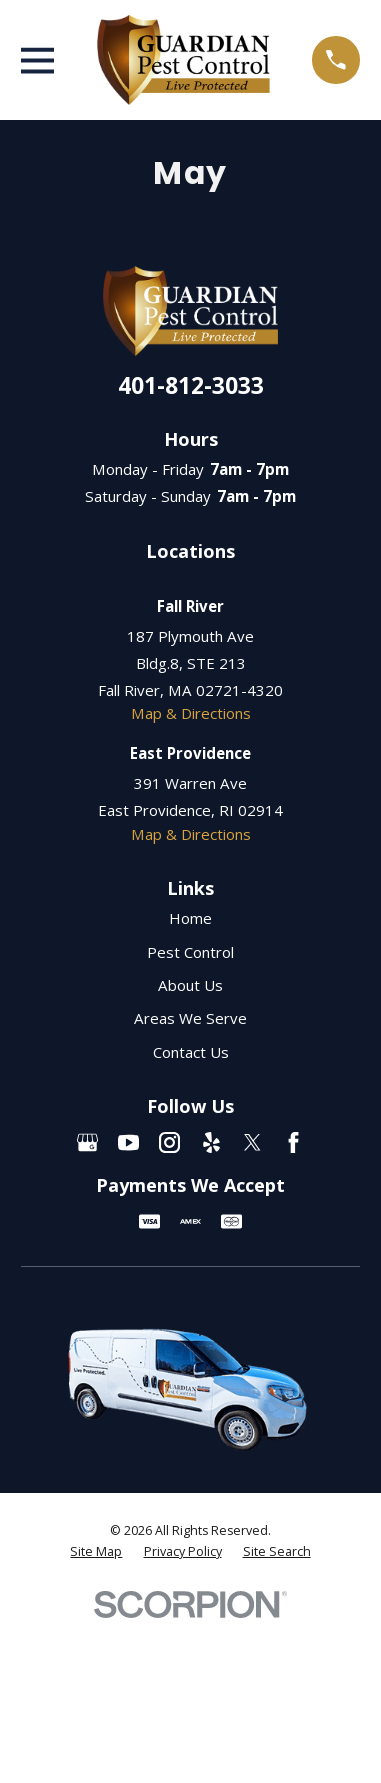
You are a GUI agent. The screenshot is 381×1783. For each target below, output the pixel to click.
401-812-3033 (191, 385)
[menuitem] (96, 1552)
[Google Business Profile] (87, 1142)
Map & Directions (191, 713)
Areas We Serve (190, 1018)
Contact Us (191, 1052)
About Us (190, 985)
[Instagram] (169, 1142)
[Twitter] (252, 1142)
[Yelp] (211, 1142)
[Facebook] (293, 1142)
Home (190, 918)
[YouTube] (128, 1142)
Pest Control (190, 952)
